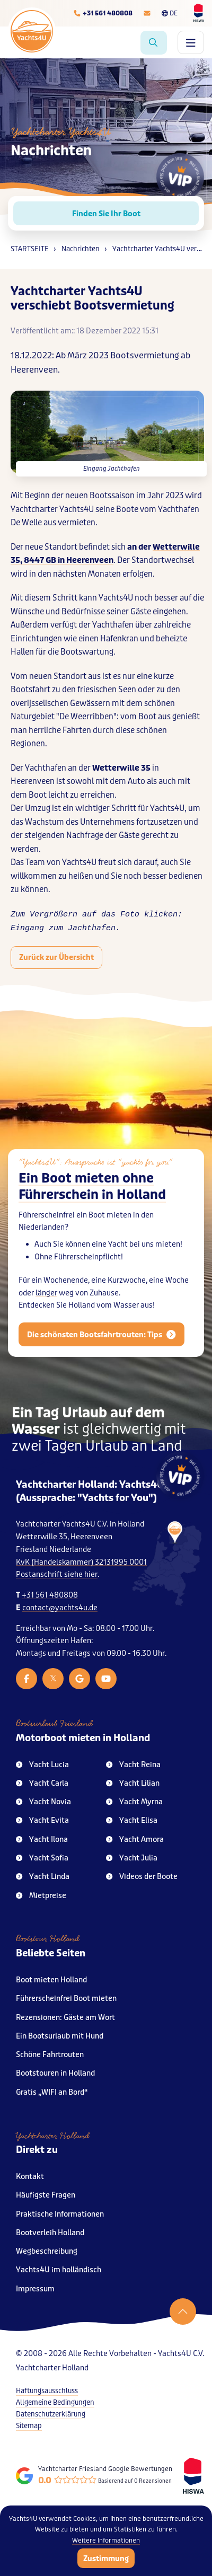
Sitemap (29, 2425)
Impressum (35, 2289)
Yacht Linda (42, 1877)
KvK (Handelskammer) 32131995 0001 (81, 1562)
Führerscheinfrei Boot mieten (66, 1998)
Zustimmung (106, 2558)
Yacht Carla (42, 1783)
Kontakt (30, 2177)
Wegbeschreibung (46, 2251)
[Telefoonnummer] (103, 13)
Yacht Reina (133, 1765)
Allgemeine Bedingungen (55, 2402)
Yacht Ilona (42, 1839)
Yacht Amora (135, 1839)
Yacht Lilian (133, 1783)
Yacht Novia (43, 1802)
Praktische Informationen (60, 2214)
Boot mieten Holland (51, 1980)
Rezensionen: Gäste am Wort (65, 2018)
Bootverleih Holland (50, 2233)
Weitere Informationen (106, 2540)
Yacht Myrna (134, 1802)
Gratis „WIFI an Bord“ (52, 2092)
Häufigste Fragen (45, 2195)
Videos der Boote (142, 1877)
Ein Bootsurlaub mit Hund (59, 2036)
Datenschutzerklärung (50, 2414)
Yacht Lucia (42, 1765)
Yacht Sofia (42, 1858)
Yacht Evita (42, 1820)
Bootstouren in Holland (55, 2073)
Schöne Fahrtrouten (50, 2055)
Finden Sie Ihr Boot (106, 213)
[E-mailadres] (147, 13)
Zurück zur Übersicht (56, 957)
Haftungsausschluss (47, 2390)
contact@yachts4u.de (60, 1608)
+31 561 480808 (50, 1595)
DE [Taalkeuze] (170, 13)
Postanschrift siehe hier (57, 1574)
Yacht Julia (131, 1858)
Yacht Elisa (131, 1820)
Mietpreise (41, 1896)
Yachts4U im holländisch (58, 2270)
